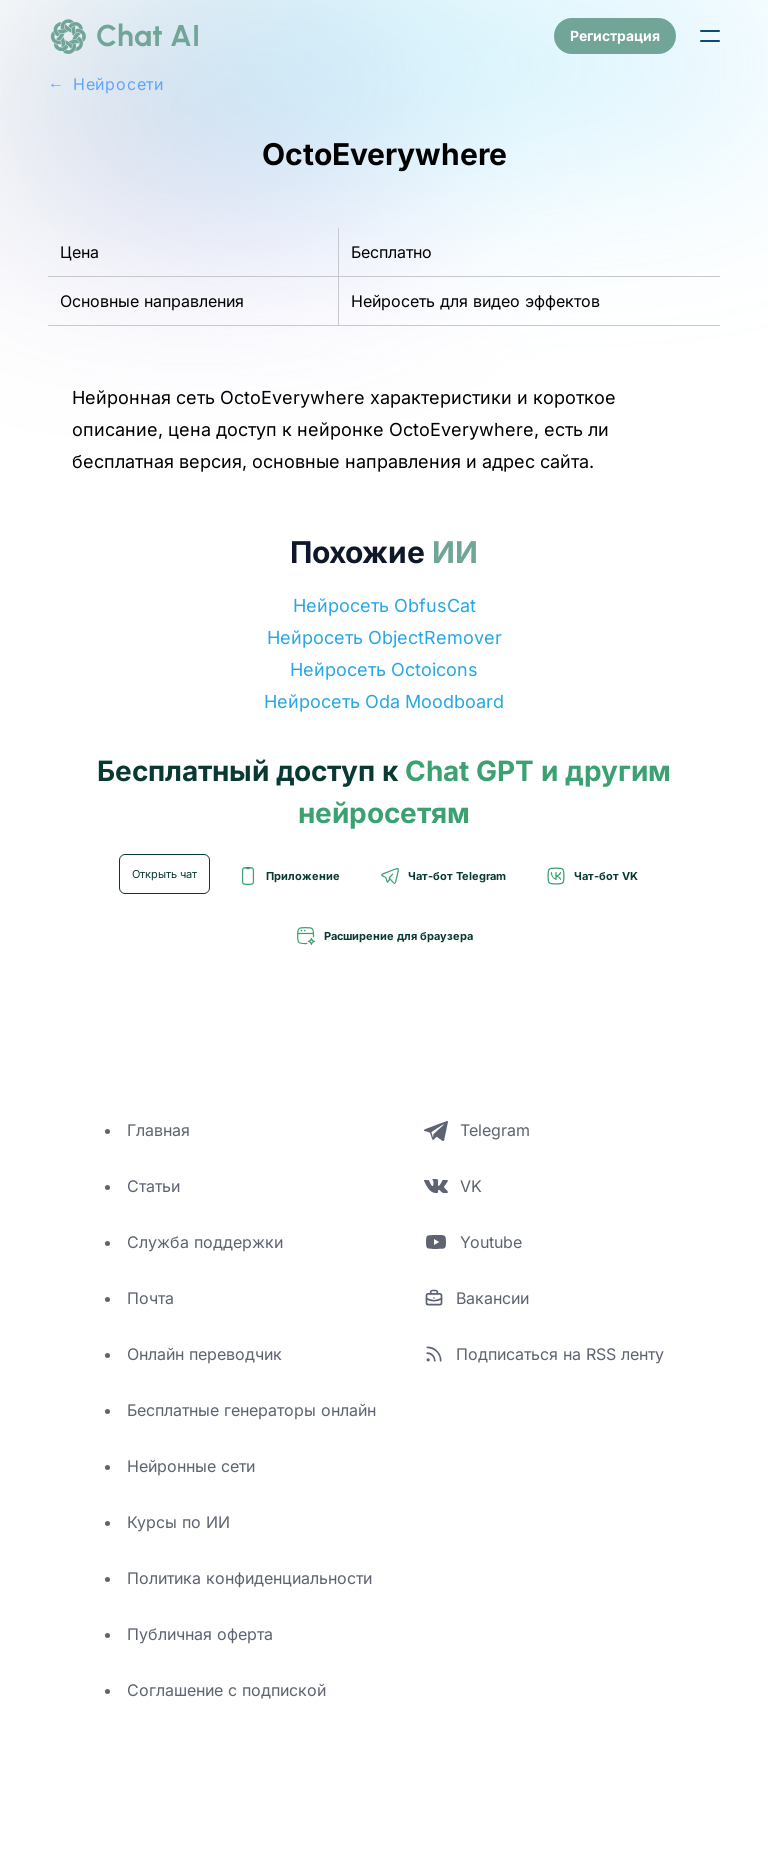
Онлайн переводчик (204, 1354)
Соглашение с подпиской (226, 1690)
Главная (158, 1130)
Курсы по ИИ (178, 1522)
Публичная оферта (200, 1634)
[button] (710, 36)
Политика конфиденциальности (249, 1578)
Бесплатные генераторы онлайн (251, 1410)
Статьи (153, 1186)
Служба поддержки (205, 1242)
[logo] (124, 36)
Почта (150, 1298)
